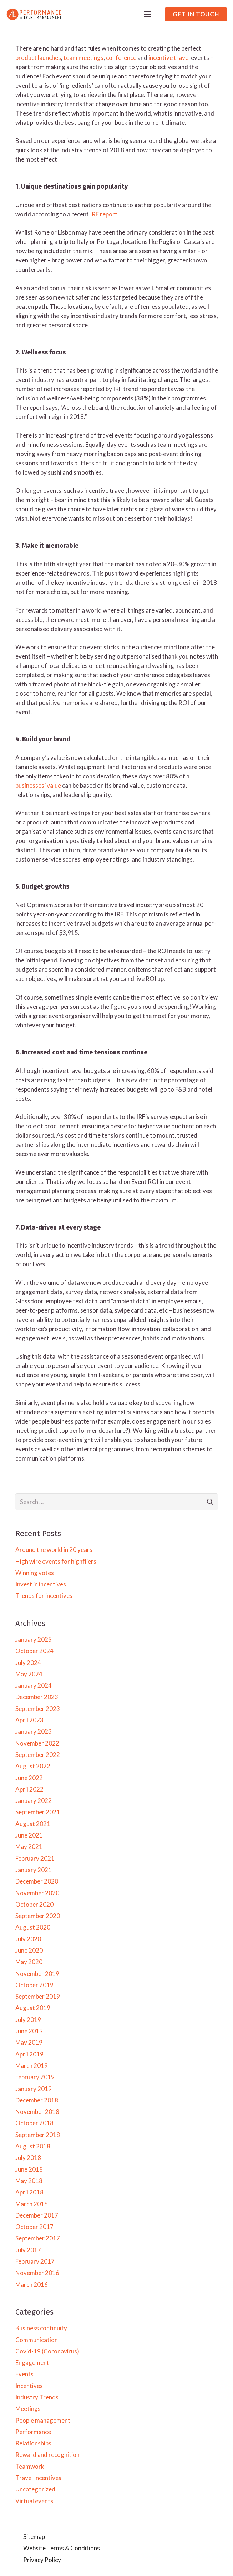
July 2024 (28, 1662)
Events (24, 2374)
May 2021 (28, 1846)
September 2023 (37, 1708)
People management (42, 2420)
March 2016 (31, 2284)
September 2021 (37, 1812)
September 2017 (37, 2238)
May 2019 (28, 2042)
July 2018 (28, 2157)
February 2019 (35, 2077)
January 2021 (33, 1870)
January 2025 (33, 1639)
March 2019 (31, 2065)
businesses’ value (38, 785)
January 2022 (33, 1800)
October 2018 (34, 2123)
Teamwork (29, 2466)
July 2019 (28, 2019)
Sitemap (34, 2536)
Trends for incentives (43, 1595)
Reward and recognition (47, 2454)
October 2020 (34, 1904)
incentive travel (169, 57)
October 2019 (34, 1985)
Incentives (29, 2386)
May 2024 (28, 1674)
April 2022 (29, 1789)
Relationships (33, 2443)
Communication (36, 2340)
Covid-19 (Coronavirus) (47, 2351)
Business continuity (41, 2328)
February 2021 (35, 1858)
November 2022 (37, 1743)
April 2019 (29, 2054)
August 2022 (32, 1766)
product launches (38, 57)
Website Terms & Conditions (61, 2548)
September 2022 (37, 1754)
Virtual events (34, 2501)
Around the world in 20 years (53, 1549)
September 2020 (37, 1916)
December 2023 (36, 1697)
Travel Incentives (38, 2478)
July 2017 (28, 2250)
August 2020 (32, 1927)
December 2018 (36, 2100)
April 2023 (29, 1720)
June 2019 (29, 2031)
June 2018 (29, 2169)
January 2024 (33, 1685)
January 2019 (33, 2088)
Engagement (32, 2362)
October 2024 (34, 1651)
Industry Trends (37, 2397)
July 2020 (28, 1939)
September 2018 (37, 2134)
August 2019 (32, 2008)
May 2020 (28, 1962)
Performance (33, 2432)
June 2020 (29, 1950)
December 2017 (36, 2215)
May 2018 (28, 2180)
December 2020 (36, 1881)
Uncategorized (35, 2489)
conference (121, 57)
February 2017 (35, 2261)
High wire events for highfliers (55, 1561)
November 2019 (37, 1973)
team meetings (83, 57)
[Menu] (148, 14)
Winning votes (34, 1572)
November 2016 (37, 2272)
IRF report (103, 214)
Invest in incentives (40, 1584)
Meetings (28, 2408)
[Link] (34, 14)
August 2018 (32, 2146)
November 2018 (37, 2111)
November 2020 (37, 1893)
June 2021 (29, 1835)
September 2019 (37, 1996)
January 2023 (33, 1731)
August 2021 (32, 1824)
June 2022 (29, 1778)
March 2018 (31, 2204)
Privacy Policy (42, 2560)
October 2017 (34, 2226)
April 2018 (29, 2192)
